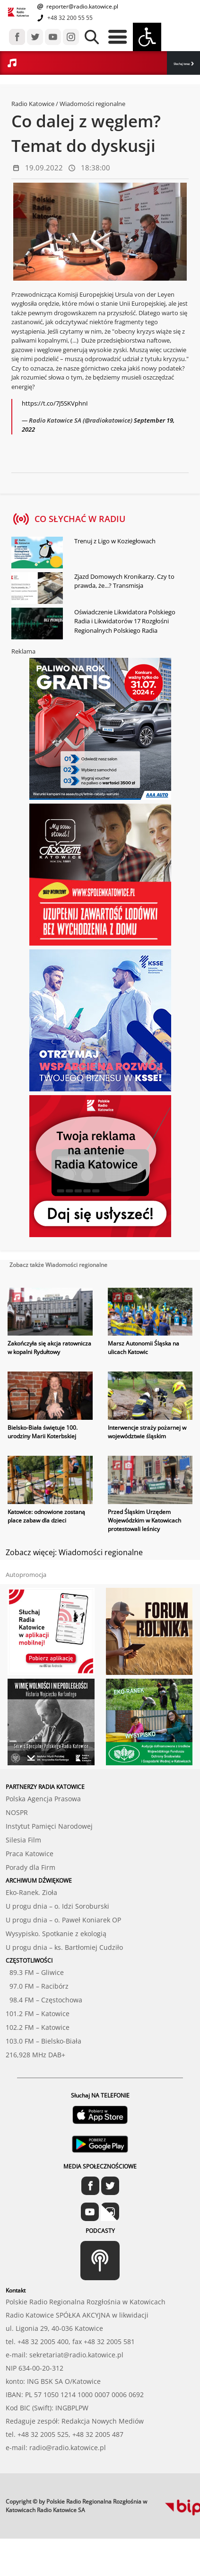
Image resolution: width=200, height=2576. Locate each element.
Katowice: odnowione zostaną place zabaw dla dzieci (46, 1516)
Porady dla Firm (30, 1867)
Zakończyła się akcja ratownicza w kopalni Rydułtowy (49, 1347)
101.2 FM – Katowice (38, 2013)
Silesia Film (23, 1839)
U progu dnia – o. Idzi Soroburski (57, 1906)
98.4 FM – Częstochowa (44, 1999)
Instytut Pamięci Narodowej (49, 1826)
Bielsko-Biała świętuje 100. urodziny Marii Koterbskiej (43, 1432)
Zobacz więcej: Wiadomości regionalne (74, 1552)
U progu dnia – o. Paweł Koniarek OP (63, 1919)
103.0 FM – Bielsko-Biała (43, 2040)
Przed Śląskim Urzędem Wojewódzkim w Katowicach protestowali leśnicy (144, 1520)
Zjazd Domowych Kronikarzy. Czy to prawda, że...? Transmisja (124, 581)
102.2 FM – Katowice (38, 2027)
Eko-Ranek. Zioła (31, 1892)
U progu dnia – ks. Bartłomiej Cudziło (64, 1947)
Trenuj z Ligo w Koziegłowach (115, 541)
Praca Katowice (29, 1853)
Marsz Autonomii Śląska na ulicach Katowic (143, 1347)
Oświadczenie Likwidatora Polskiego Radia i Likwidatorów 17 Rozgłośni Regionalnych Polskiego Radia (124, 621)
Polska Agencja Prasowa (43, 1798)
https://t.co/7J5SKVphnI (55, 403)
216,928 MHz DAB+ (35, 2054)
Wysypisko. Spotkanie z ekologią (56, 1933)
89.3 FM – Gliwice (35, 1972)
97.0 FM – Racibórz (37, 1986)
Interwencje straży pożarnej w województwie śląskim (147, 1432)
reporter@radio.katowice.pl (81, 6)
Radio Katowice (32, 103)
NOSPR (17, 1812)
